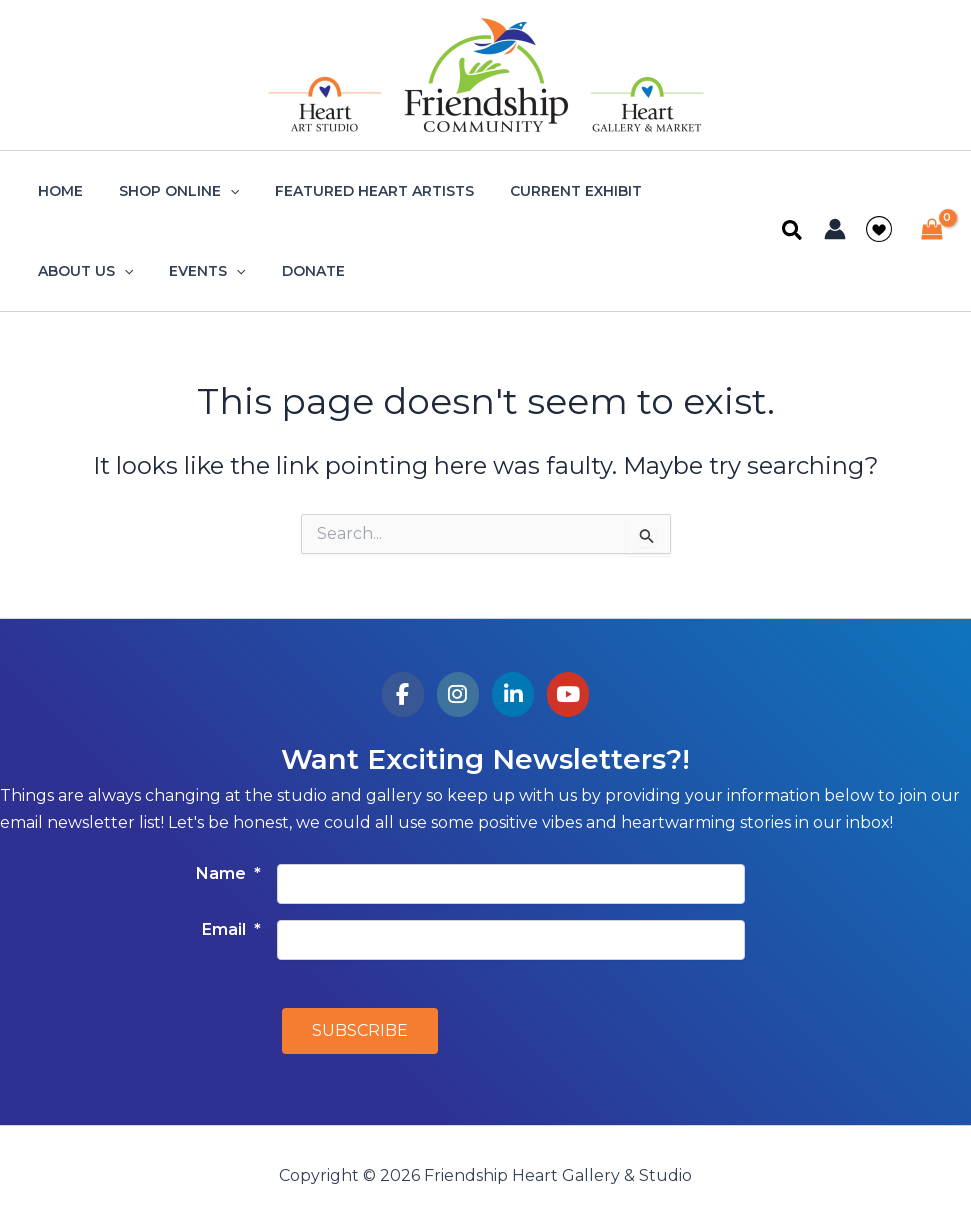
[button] (793, 231)
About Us (689, 191)
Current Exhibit (548, 191)
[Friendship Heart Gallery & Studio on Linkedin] (513, 694)
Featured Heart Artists (354, 191)
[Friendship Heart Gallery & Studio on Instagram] (458, 694)
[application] (218, 191)
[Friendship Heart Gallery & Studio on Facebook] (403, 694)
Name (228, 873)
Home (56, 191)
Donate (169, 271)
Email (231, 929)
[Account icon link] (835, 229)
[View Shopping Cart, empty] (931, 231)
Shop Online (167, 191)
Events (72, 271)
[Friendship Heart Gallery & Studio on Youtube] (568, 694)
